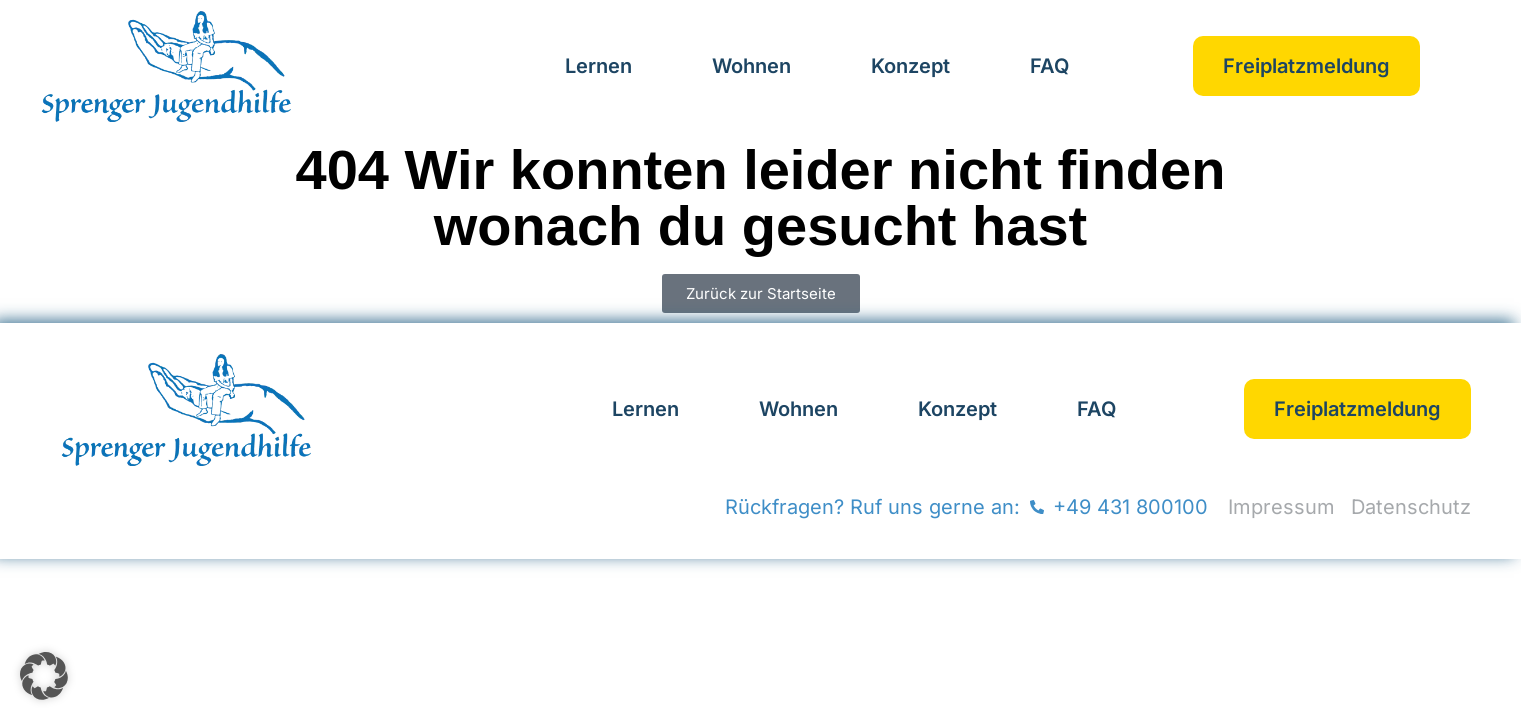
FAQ (1049, 66)
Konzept (910, 66)
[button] (44, 676)
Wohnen (751, 66)
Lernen (598, 66)
